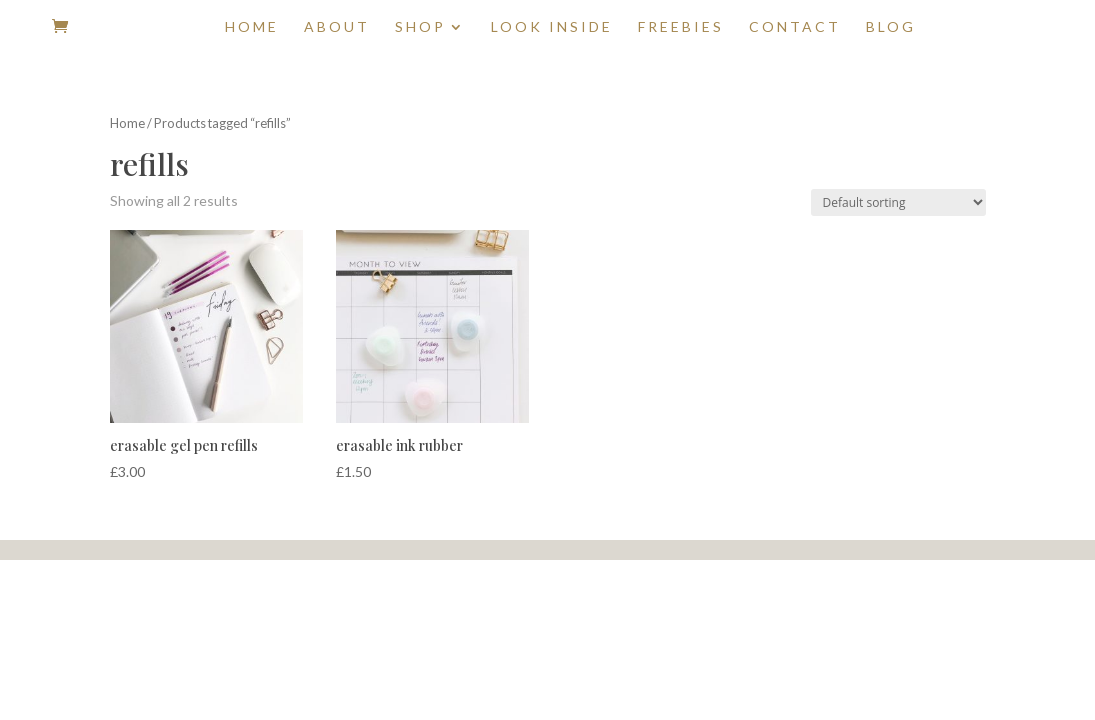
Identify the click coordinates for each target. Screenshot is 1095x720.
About (337, 27)
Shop (420, 27)
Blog (891, 27)
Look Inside (552, 27)
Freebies (681, 27)
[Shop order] (898, 202)
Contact (795, 27)
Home (252, 27)
